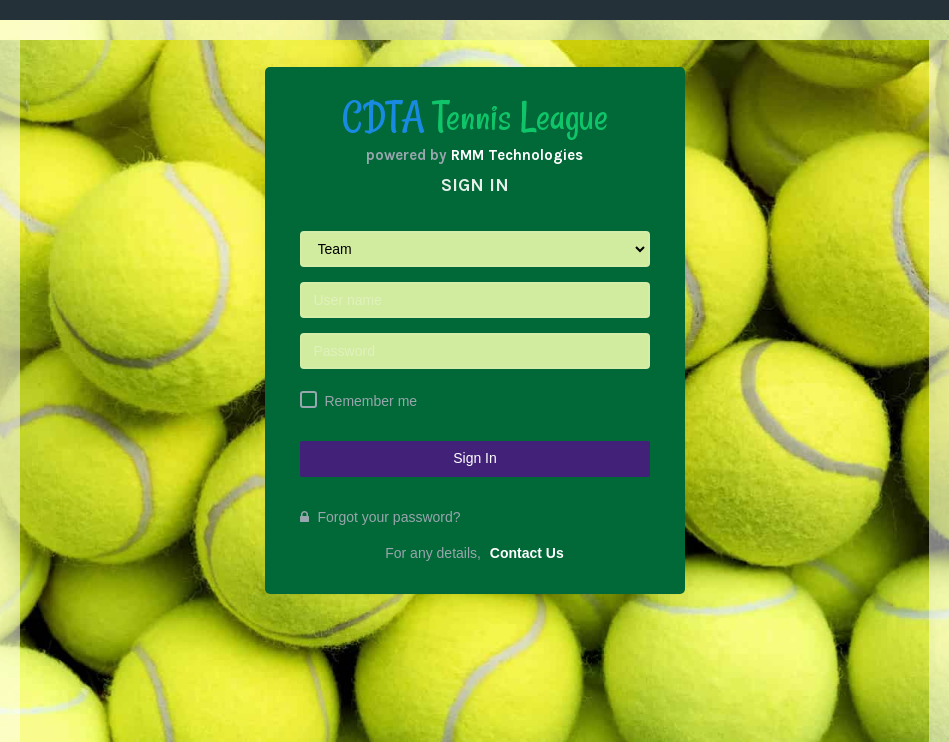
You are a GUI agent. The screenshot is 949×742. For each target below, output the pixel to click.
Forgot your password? (380, 517)
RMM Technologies (517, 155)
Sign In (475, 458)
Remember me (371, 401)
